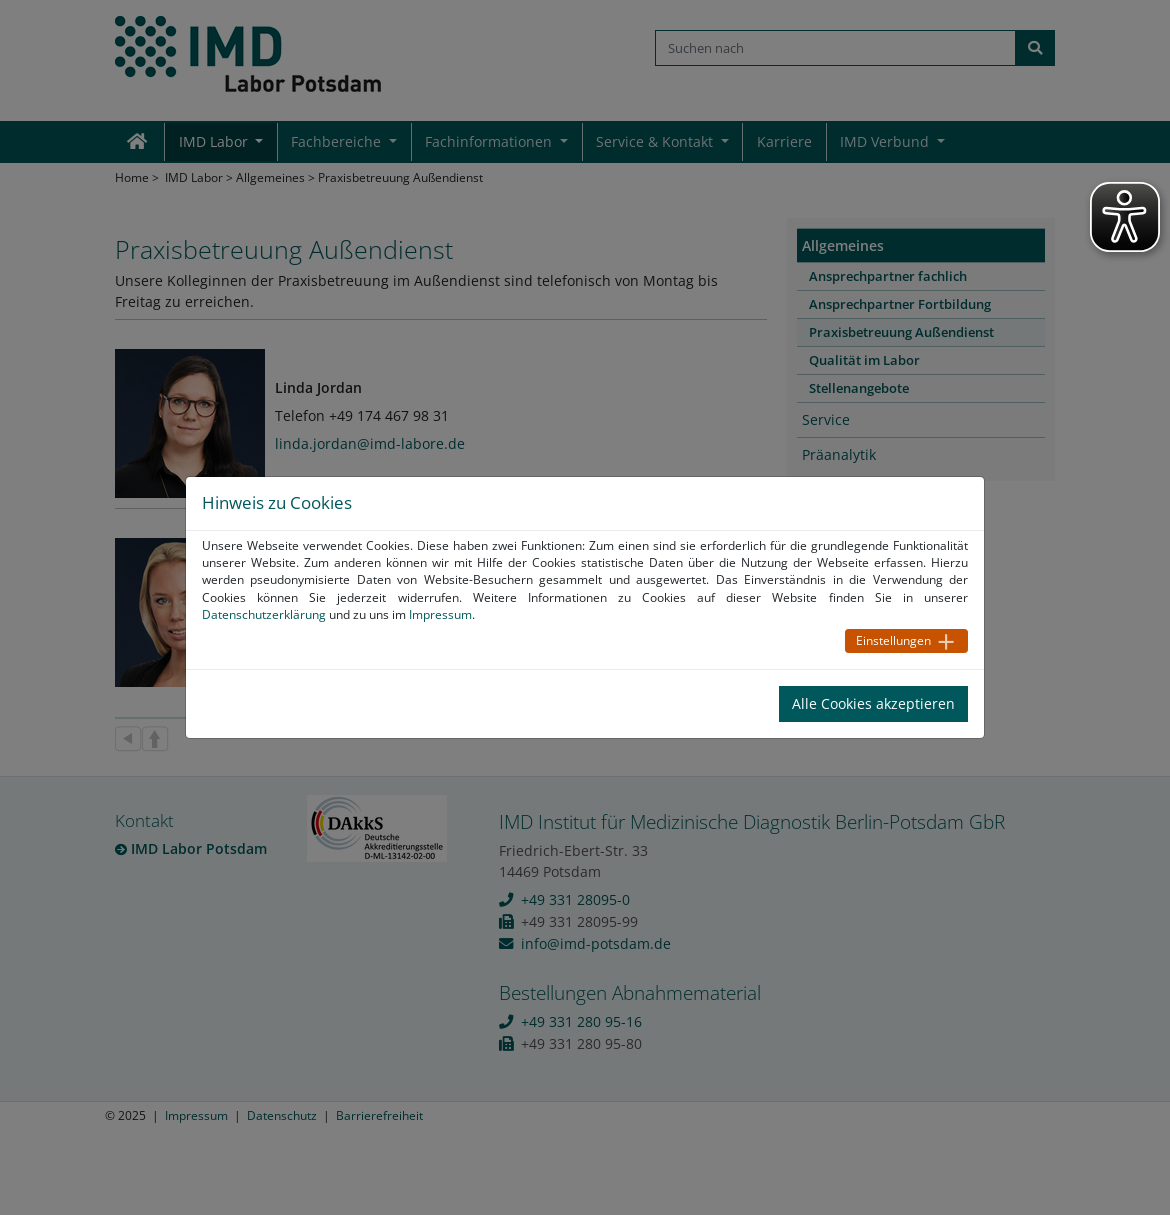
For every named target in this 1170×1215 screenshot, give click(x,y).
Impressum (440, 614)
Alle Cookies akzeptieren (873, 703)
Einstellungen (893, 640)
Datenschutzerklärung (264, 614)
